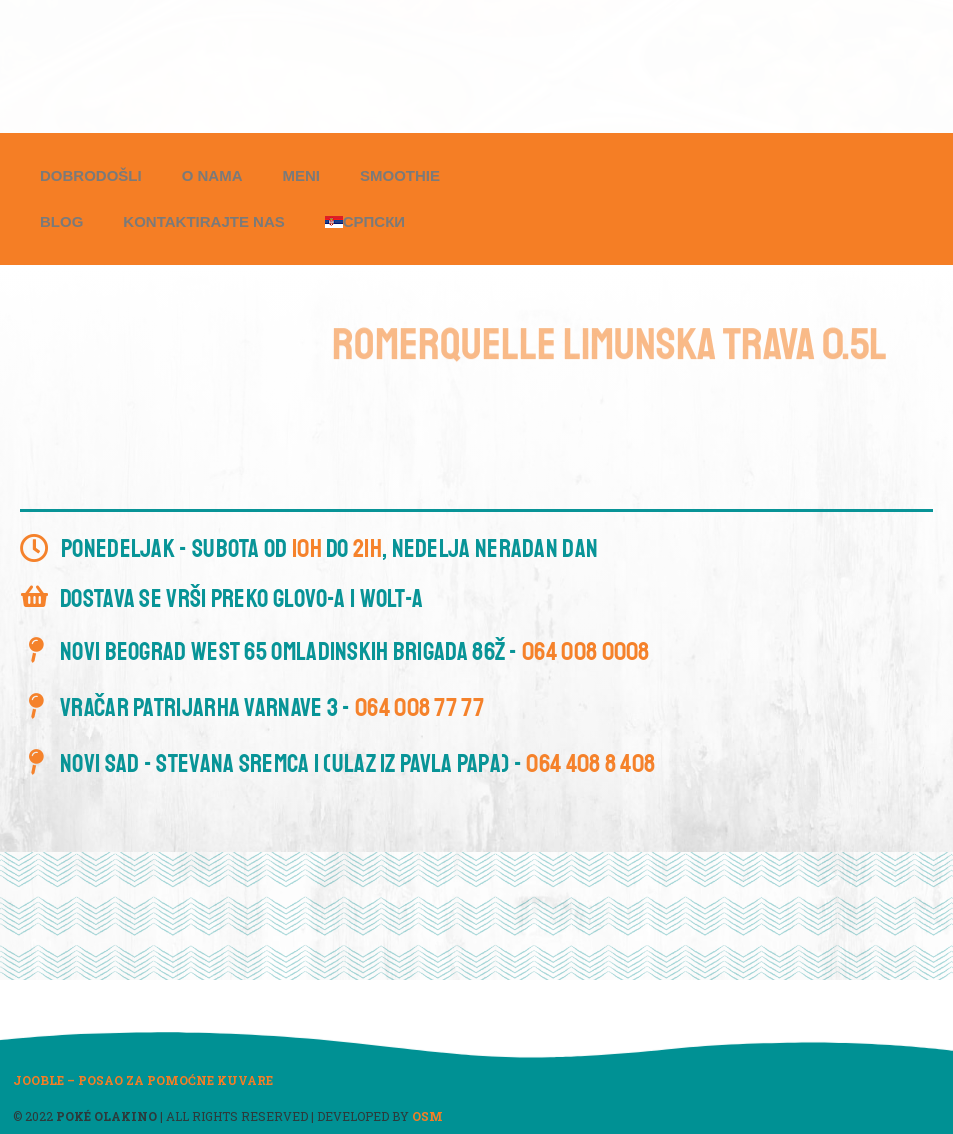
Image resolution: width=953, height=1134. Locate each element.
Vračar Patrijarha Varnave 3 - (272, 708)
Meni (302, 175)
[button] (383, 61)
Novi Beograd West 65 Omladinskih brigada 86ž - (355, 652)
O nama (212, 175)
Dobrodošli (91, 175)
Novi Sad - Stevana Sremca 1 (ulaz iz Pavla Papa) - (357, 764)
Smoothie (400, 175)
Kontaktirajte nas (203, 221)
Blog (61, 221)
